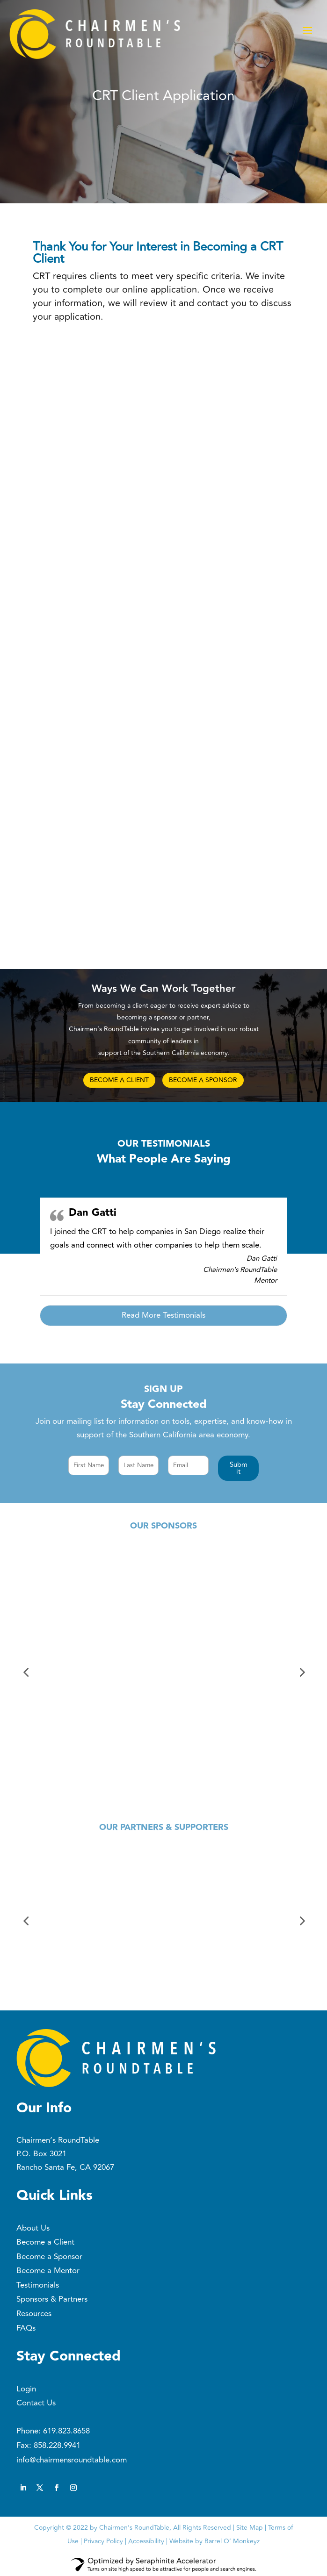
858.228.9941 (57, 2446)
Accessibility (146, 2541)
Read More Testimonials (163, 1315)
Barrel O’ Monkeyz (232, 2541)
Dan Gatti (92, 1213)
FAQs (26, 2328)
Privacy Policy (103, 2541)
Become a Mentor (48, 2271)
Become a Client (45, 2242)
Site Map (249, 2528)
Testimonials (37, 2285)
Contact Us (36, 2403)
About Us (33, 2228)
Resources (33, 2314)
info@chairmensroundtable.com (71, 2460)
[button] (238, 1468)
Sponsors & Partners (51, 2299)
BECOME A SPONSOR (203, 1080)
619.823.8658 (66, 2431)
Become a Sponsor (49, 2257)
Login (26, 2389)
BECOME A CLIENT (119, 1080)
